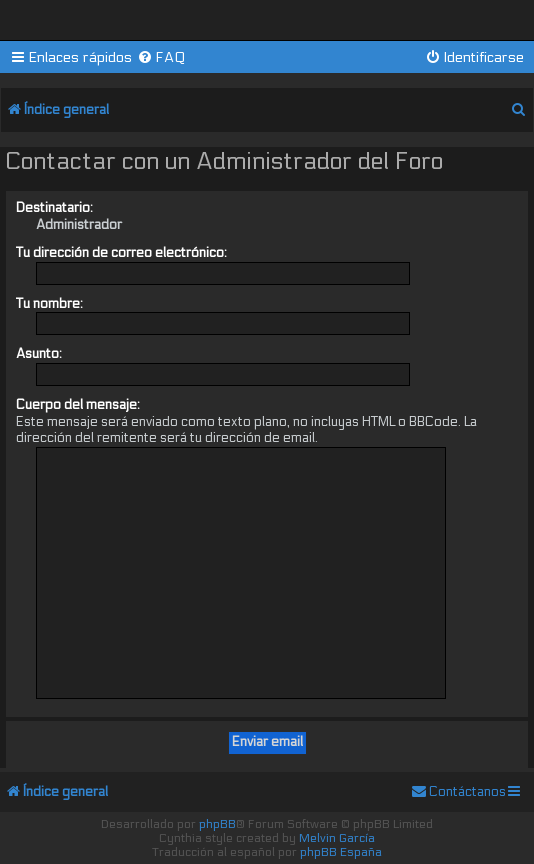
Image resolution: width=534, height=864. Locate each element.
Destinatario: (54, 208)
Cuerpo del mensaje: (78, 405)
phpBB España (341, 852)
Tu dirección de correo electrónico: (121, 253)
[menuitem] (161, 57)
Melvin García (337, 838)
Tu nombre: (49, 304)
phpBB (217, 824)
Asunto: (39, 354)
